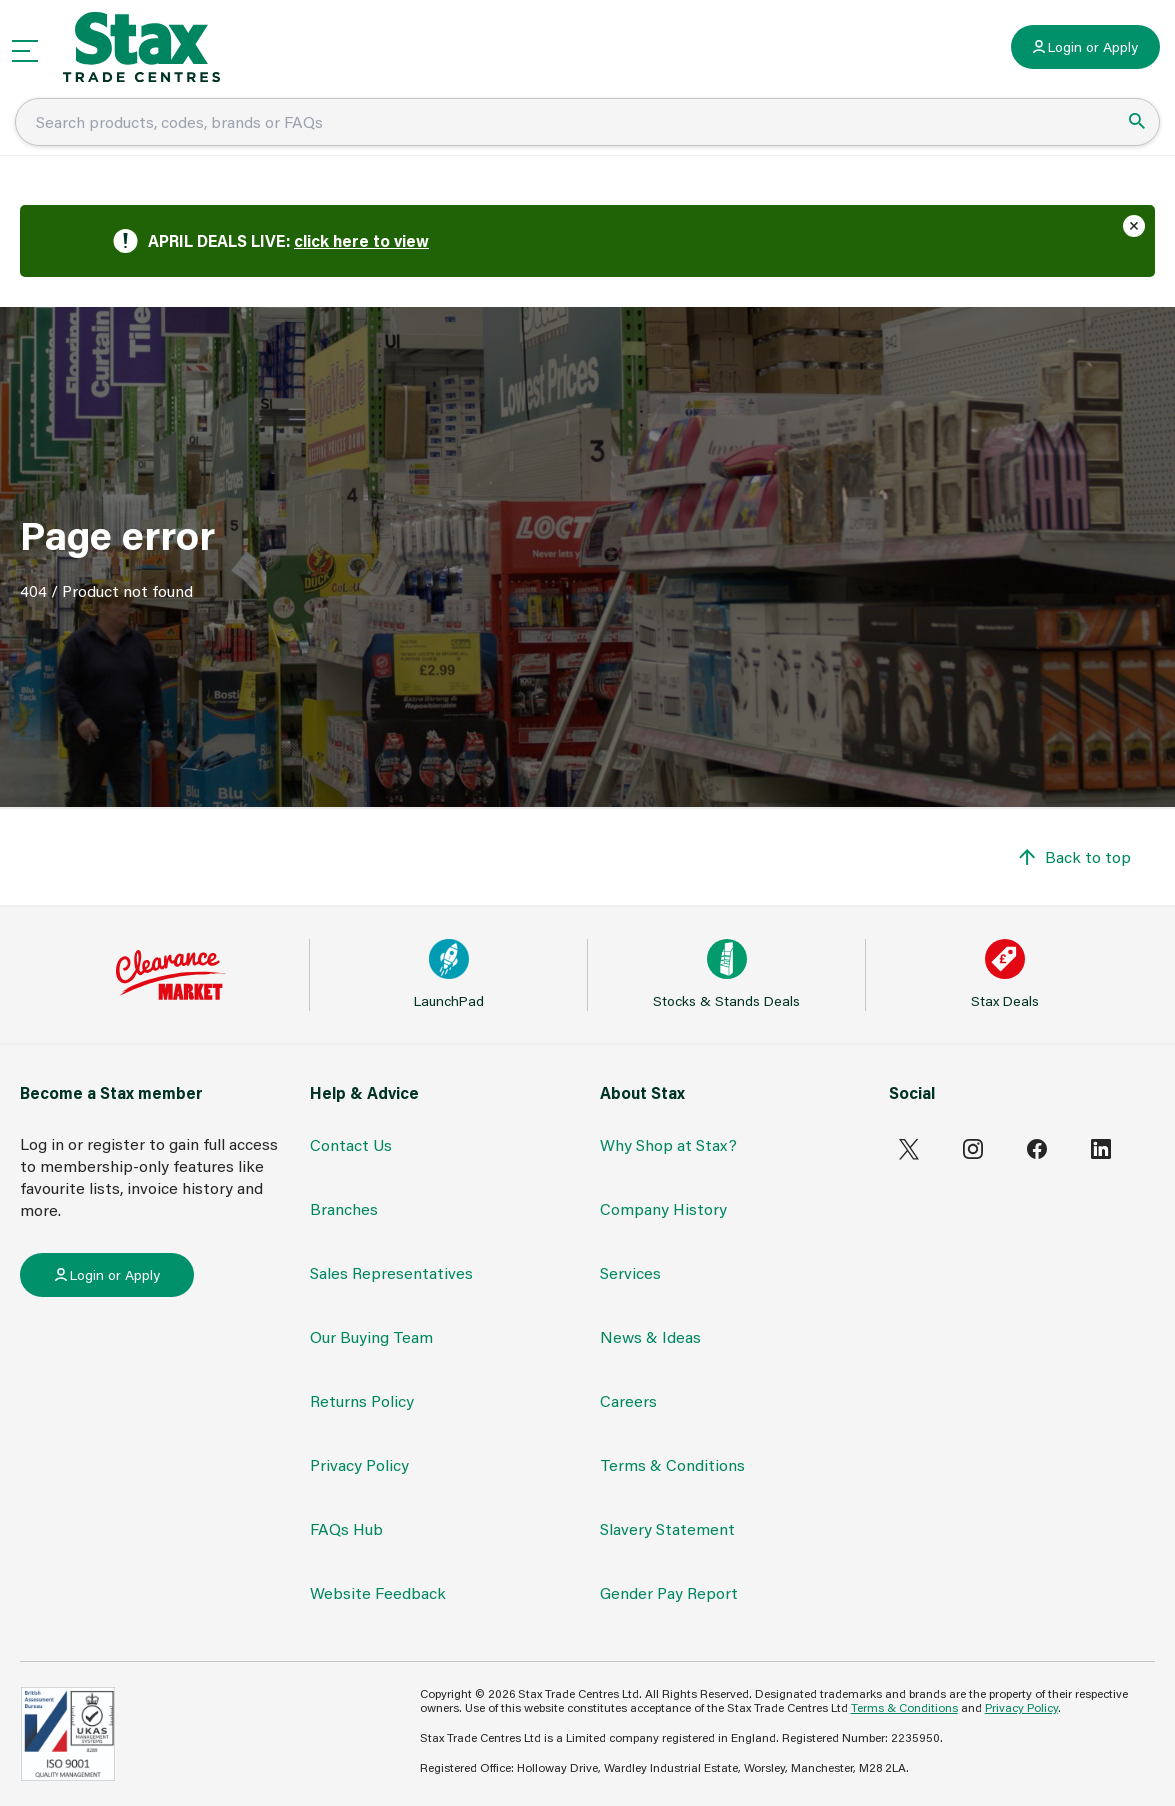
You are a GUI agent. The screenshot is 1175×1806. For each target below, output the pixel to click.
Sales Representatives (391, 1272)
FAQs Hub (346, 1528)
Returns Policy (362, 1400)
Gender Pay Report (669, 1592)
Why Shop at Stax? (668, 1144)
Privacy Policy (359, 1464)
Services (630, 1272)
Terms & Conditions (672, 1464)
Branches (344, 1208)
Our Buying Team (371, 1336)
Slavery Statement (667, 1528)
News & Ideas (650, 1336)
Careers (628, 1400)
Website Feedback (378, 1592)
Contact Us (351, 1144)
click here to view (361, 240)
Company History (663, 1208)
